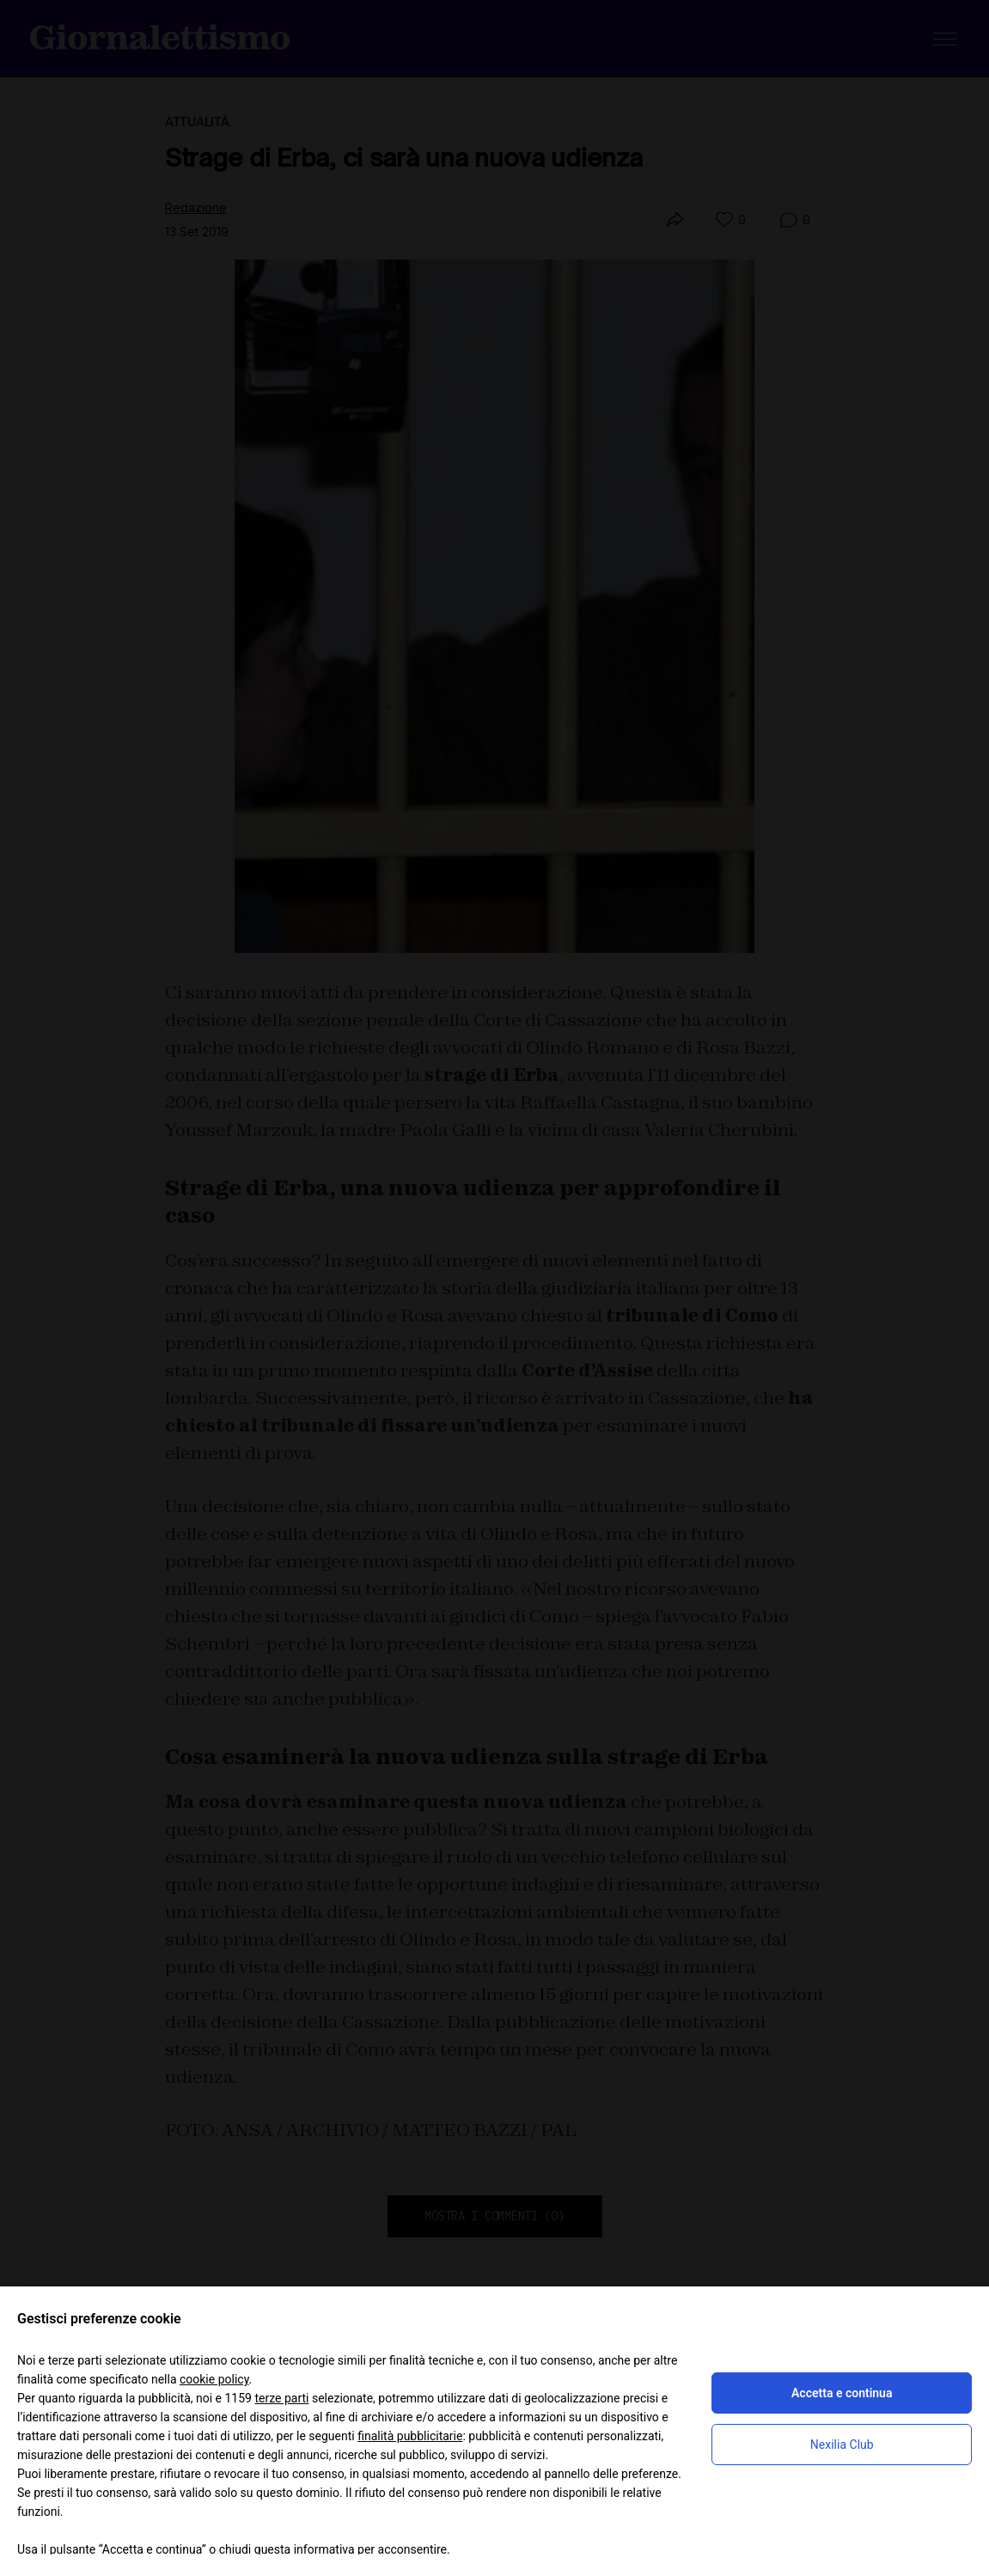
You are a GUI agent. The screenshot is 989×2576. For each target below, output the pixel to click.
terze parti (281, 2398)
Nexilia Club (842, 2444)
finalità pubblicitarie (409, 2436)
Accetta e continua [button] (841, 2393)
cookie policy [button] (214, 2379)
